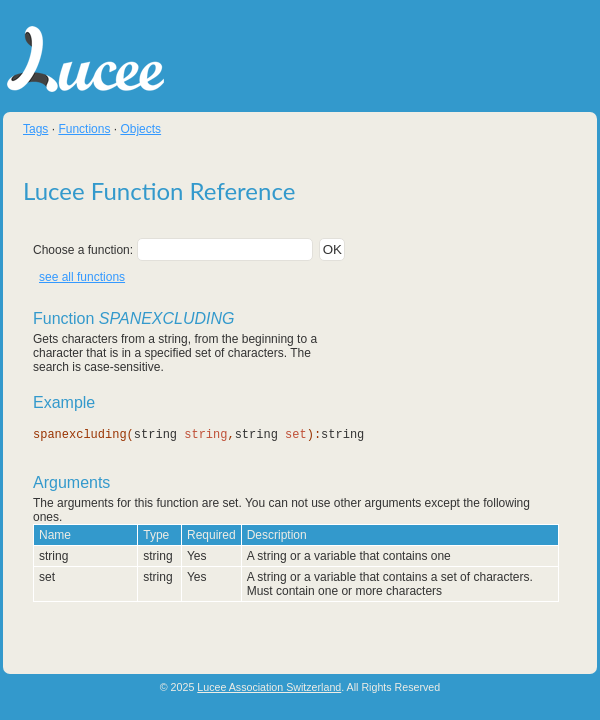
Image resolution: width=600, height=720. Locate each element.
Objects (140, 129)
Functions (84, 129)
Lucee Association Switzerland (269, 688)
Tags (35, 129)
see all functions (82, 277)
